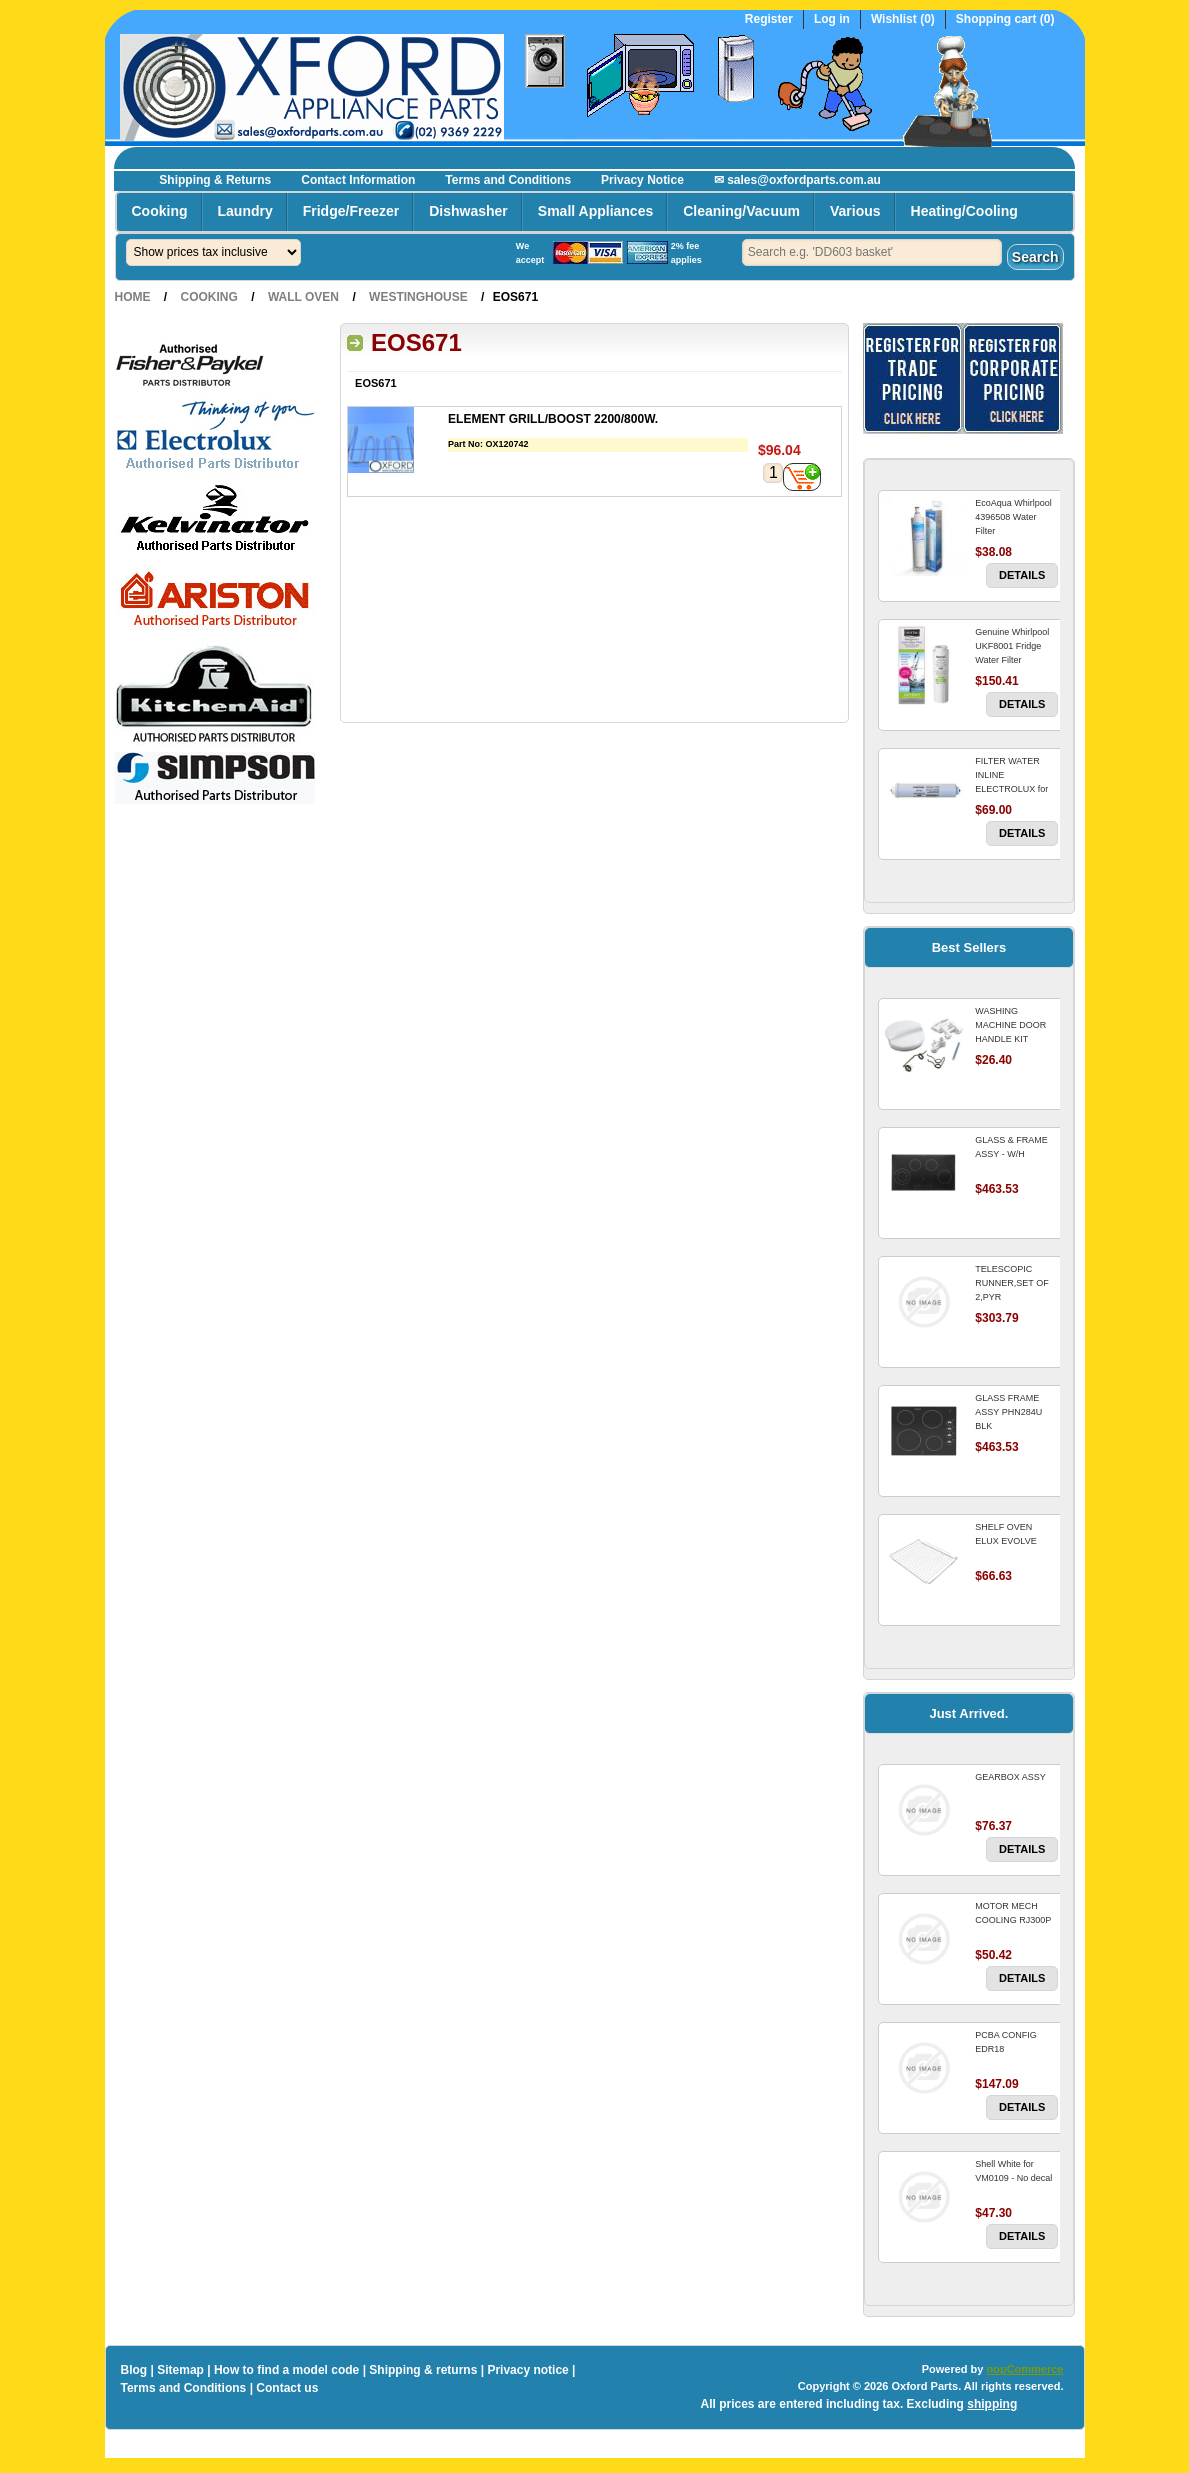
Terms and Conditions (508, 180)
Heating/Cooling (964, 211)
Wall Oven (303, 297)
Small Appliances (595, 211)
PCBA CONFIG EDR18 (1006, 2042)
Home (133, 297)
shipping (992, 2404)
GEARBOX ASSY (1010, 1777)
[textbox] (872, 252)
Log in (832, 19)
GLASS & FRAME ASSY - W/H (1011, 1147)
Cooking (160, 211)
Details (1022, 575)
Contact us (287, 2388)
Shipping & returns (423, 2370)
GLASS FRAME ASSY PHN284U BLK (1008, 1412)
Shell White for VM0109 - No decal (1013, 2171)
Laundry (245, 211)
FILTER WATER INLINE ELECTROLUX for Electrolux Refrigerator (1011, 789)
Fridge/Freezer (351, 211)
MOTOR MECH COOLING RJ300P (1013, 1913)
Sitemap (180, 2370)
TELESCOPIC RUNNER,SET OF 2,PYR (1011, 1283)
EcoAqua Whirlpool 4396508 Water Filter (1013, 517)
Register (769, 19)
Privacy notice (527, 2370)
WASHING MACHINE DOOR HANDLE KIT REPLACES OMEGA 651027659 (1015, 1039)
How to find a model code (286, 2370)
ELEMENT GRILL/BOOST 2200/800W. (553, 419)
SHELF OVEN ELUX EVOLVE (1005, 1534)
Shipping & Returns (215, 180)
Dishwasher (468, 211)
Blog (134, 2370)
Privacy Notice (642, 180)
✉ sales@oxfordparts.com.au (797, 180)
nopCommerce (1024, 2369)
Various (855, 211)
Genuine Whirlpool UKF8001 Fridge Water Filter (1012, 646)
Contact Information (358, 180)
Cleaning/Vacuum (741, 211)
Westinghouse (418, 297)
